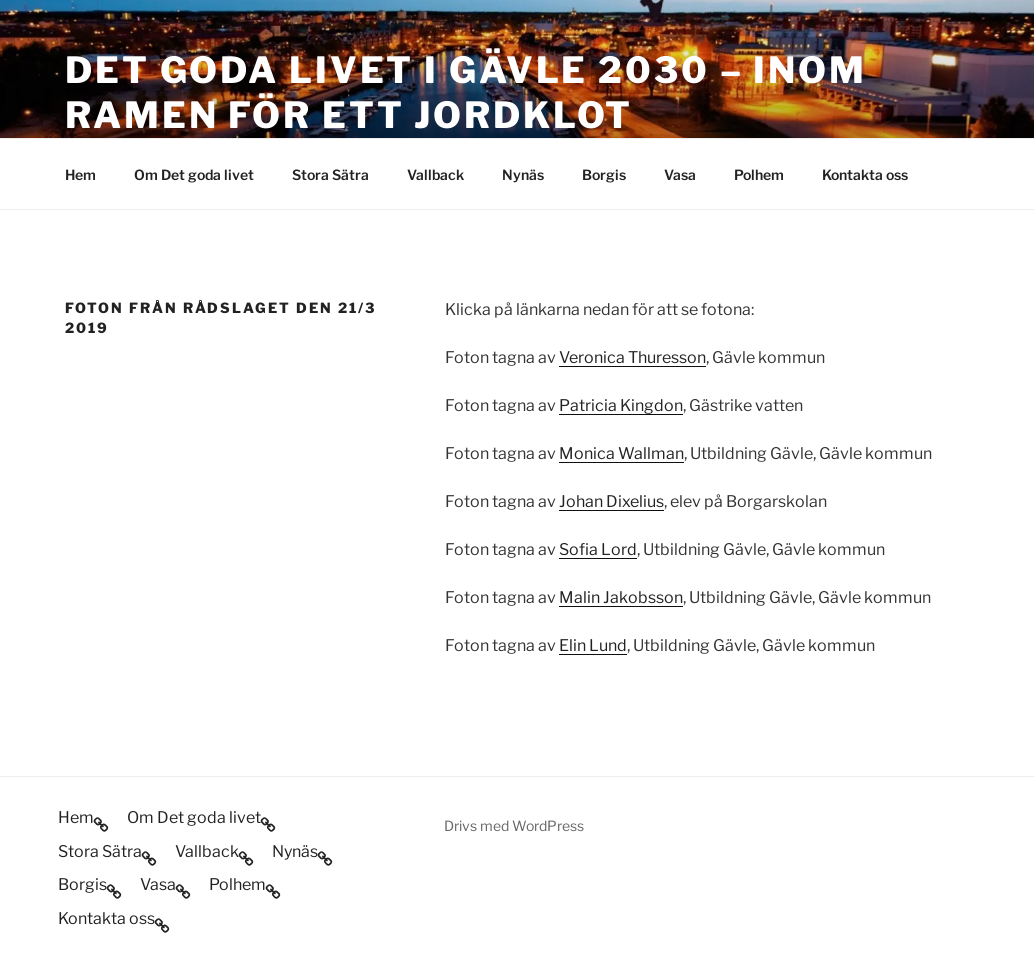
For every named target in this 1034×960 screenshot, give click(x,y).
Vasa (680, 174)
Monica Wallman (621, 453)
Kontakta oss (865, 174)
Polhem (759, 174)
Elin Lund (593, 645)
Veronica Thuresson (632, 357)
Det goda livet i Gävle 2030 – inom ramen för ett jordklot (466, 92)
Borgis (604, 174)
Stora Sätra (330, 174)
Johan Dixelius (611, 501)
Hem (80, 174)
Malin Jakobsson (621, 597)
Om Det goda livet (194, 174)
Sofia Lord (598, 549)
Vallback (435, 174)
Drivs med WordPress (514, 825)
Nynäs (523, 174)
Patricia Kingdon (621, 405)
